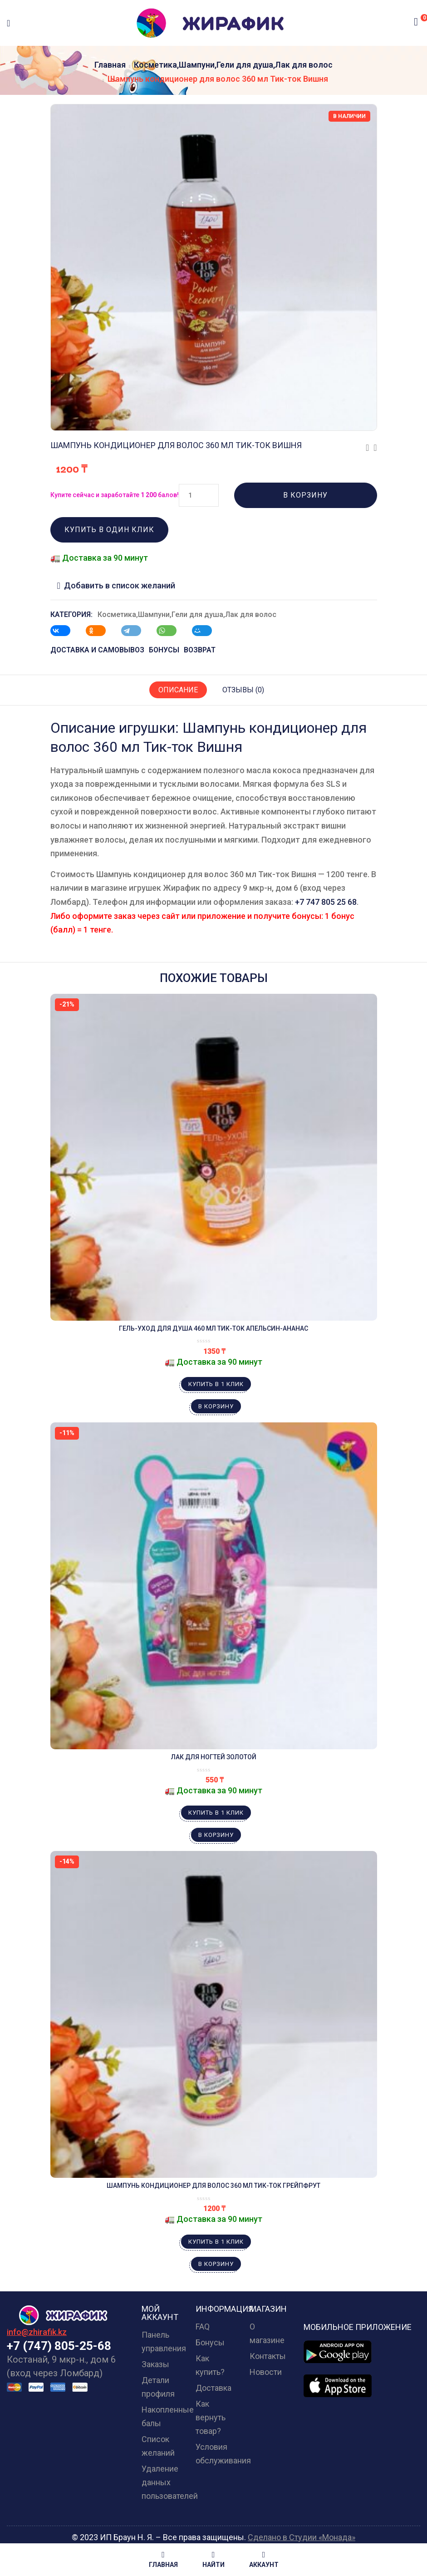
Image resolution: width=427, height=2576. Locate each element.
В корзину (305, 495)
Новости (266, 2372)
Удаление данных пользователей (170, 2482)
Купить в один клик (109, 529)
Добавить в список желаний (119, 585)
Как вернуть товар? (211, 2417)
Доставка (213, 2388)
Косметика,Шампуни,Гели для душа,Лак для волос (233, 64)
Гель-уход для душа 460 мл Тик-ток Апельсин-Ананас (213, 1328)
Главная (110, 64)
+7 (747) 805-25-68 (59, 2346)
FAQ (203, 2326)
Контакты (268, 2356)
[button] (416, 21)
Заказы (155, 2364)
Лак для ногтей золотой (213, 1757)
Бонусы (210, 2342)
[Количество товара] (199, 495)
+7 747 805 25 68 (326, 902)
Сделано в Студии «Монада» (301, 2537)
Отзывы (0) (243, 690)
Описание (178, 690)
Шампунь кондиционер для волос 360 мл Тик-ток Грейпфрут (213, 2185)
